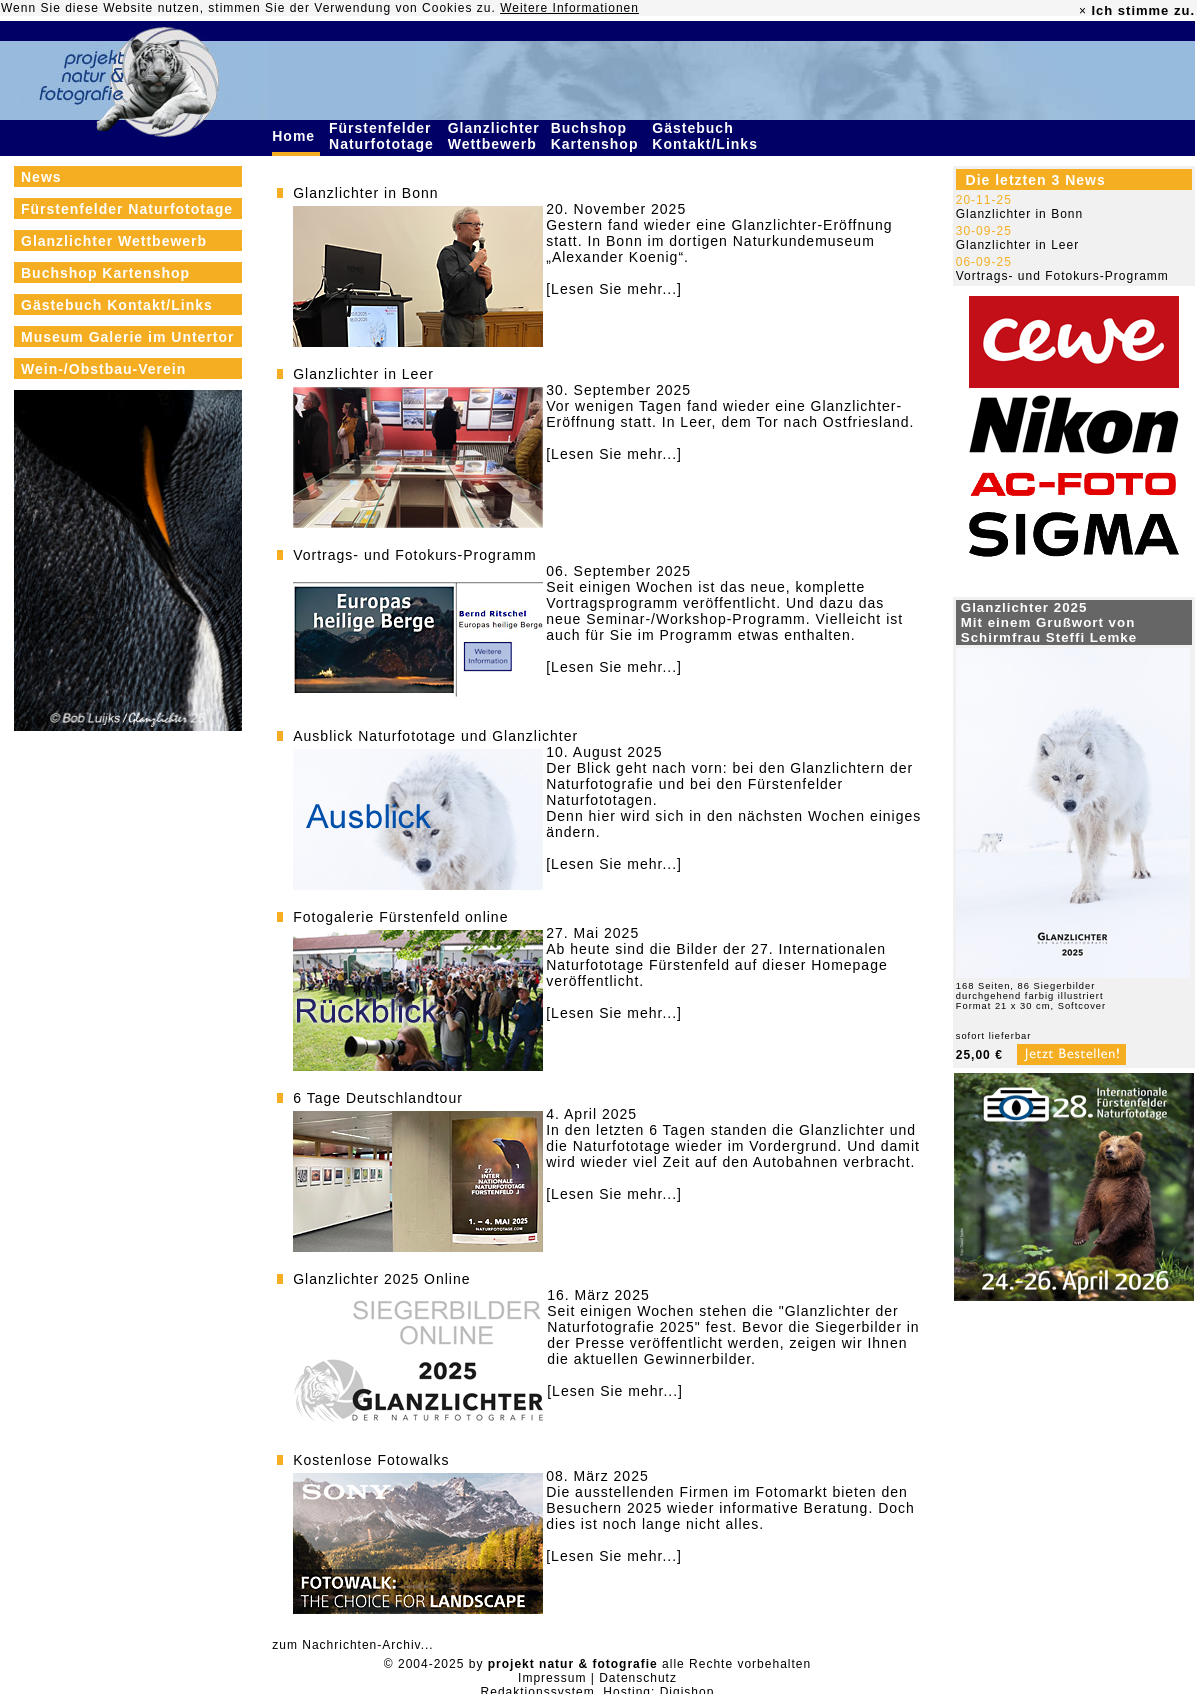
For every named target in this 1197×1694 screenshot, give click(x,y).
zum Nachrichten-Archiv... (352, 1645)
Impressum (552, 1678)
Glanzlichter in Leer (363, 374)
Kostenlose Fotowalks (371, 1460)
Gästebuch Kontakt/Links (707, 136)
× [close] (1083, 11)
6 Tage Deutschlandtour (378, 1098)
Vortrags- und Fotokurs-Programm (414, 555)
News (41, 177)
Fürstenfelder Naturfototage (384, 136)
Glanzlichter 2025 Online (381, 1279)
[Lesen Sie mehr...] (614, 289)
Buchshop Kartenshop (597, 136)
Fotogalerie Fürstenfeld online (400, 917)
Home (296, 136)
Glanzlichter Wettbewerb (495, 136)
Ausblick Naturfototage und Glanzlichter (435, 736)
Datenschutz (638, 1678)
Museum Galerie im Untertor (128, 337)
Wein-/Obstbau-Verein (103, 369)
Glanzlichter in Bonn (365, 193)
